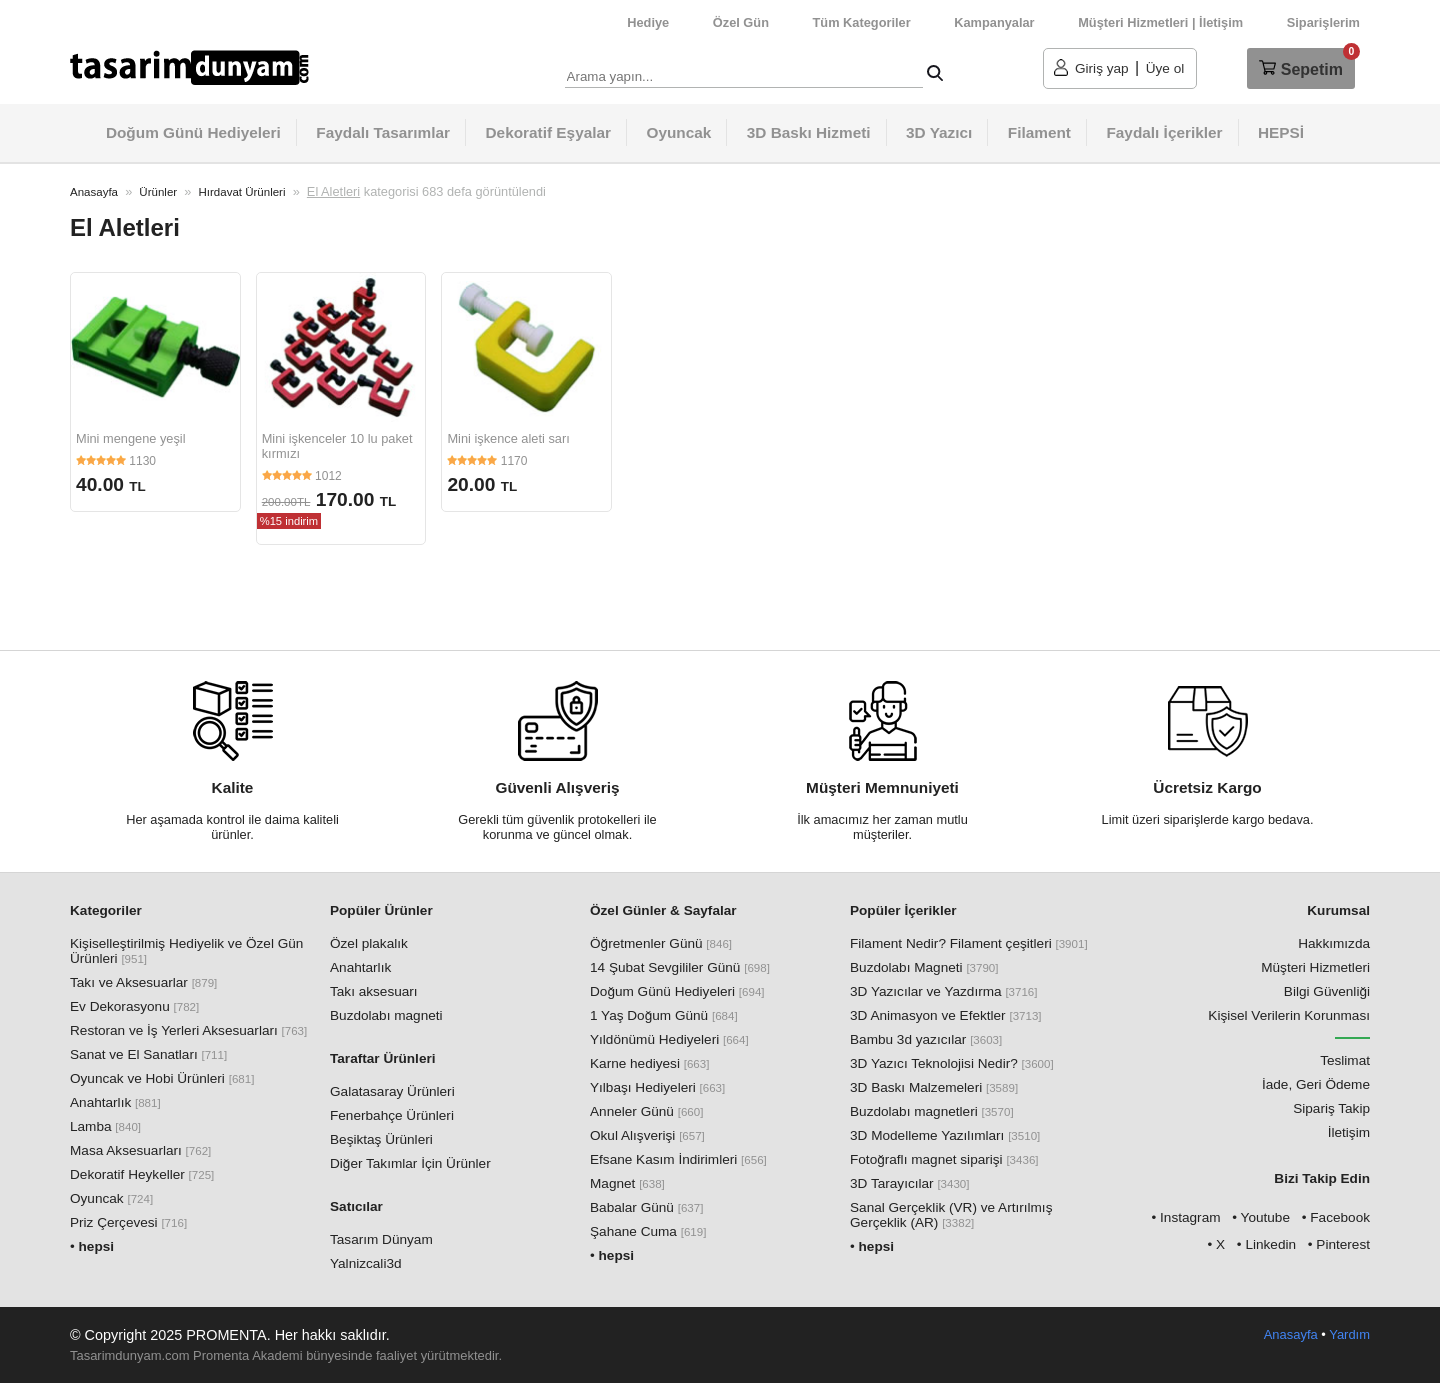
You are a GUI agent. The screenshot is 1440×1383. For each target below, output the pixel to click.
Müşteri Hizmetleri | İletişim (1160, 22)
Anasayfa (94, 192)
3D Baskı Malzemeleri (934, 1087)
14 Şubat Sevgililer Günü (680, 967)
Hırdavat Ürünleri (241, 192)
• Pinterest (1339, 1244)
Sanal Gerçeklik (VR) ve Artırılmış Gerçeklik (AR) (951, 1215)
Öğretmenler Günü (661, 943)
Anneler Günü (646, 1111)
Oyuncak (678, 132)
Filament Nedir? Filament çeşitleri (969, 943)
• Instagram (1186, 1217)
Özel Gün (741, 22)
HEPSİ (1281, 132)
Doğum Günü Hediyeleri (193, 132)
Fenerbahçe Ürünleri (392, 1115)
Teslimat (1345, 1060)
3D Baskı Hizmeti (809, 132)
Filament (1039, 132)
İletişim (1349, 1132)
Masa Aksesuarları (140, 1150)
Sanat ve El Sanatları (148, 1054)
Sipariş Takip (1331, 1108)
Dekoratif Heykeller (142, 1174)
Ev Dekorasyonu (134, 1006)
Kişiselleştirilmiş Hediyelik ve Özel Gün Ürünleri (186, 951)
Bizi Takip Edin (1322, 1178)
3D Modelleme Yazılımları (945, 1135)
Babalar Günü (646, 1207)
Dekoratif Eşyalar (549, 132)
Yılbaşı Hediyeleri (657, 1087)
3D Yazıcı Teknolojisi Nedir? (952, 1063)
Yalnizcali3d (366, 1263)
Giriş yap (1102, 68)
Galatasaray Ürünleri (392, 1091)
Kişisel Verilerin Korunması (1289, 1015)
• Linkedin (1266, 1244)
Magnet (627, 1183)
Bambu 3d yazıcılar (926, 1039)
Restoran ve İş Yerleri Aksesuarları (188, 1030)
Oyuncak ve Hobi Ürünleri (162, 1078)
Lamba (105, 1126)
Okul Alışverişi (647, 1135)
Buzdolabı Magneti (924, 967)
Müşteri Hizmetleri (1315, 967)
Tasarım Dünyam (381, 1239)
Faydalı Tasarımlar (383, 132)
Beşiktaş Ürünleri (381, 1139)
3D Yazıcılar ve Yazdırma (944, 991)
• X (1216, 1244)
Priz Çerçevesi (128, 1222)
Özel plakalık (369, 943)
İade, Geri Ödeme (1316, 1084)
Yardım (1349, 1334)
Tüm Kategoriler (862, 22)
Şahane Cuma (648, 1231)
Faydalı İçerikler (1164, 132)
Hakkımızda (1334, 943)
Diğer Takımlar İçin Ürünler (410, 1163)
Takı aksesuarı (374, 991)
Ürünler (158, 192)
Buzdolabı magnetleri (932, 1111)
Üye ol (1165, 68)
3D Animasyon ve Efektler (946, 1015)
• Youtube (1261, 1217)
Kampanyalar (994, 22)
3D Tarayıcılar (910, 1183)
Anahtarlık (115, 1102)
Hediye (648, 22)
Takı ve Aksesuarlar (143, 982)
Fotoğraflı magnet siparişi (944, 1159)
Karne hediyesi (649, 1063)
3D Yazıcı (939, 132)
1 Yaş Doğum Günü (664, 1015)
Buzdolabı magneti (386, 1015)
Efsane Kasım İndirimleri (678, 1159)
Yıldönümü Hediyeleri (669, 1039)
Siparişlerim (1323, 22)
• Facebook (1336, 1217)
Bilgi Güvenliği (1327, 991)
